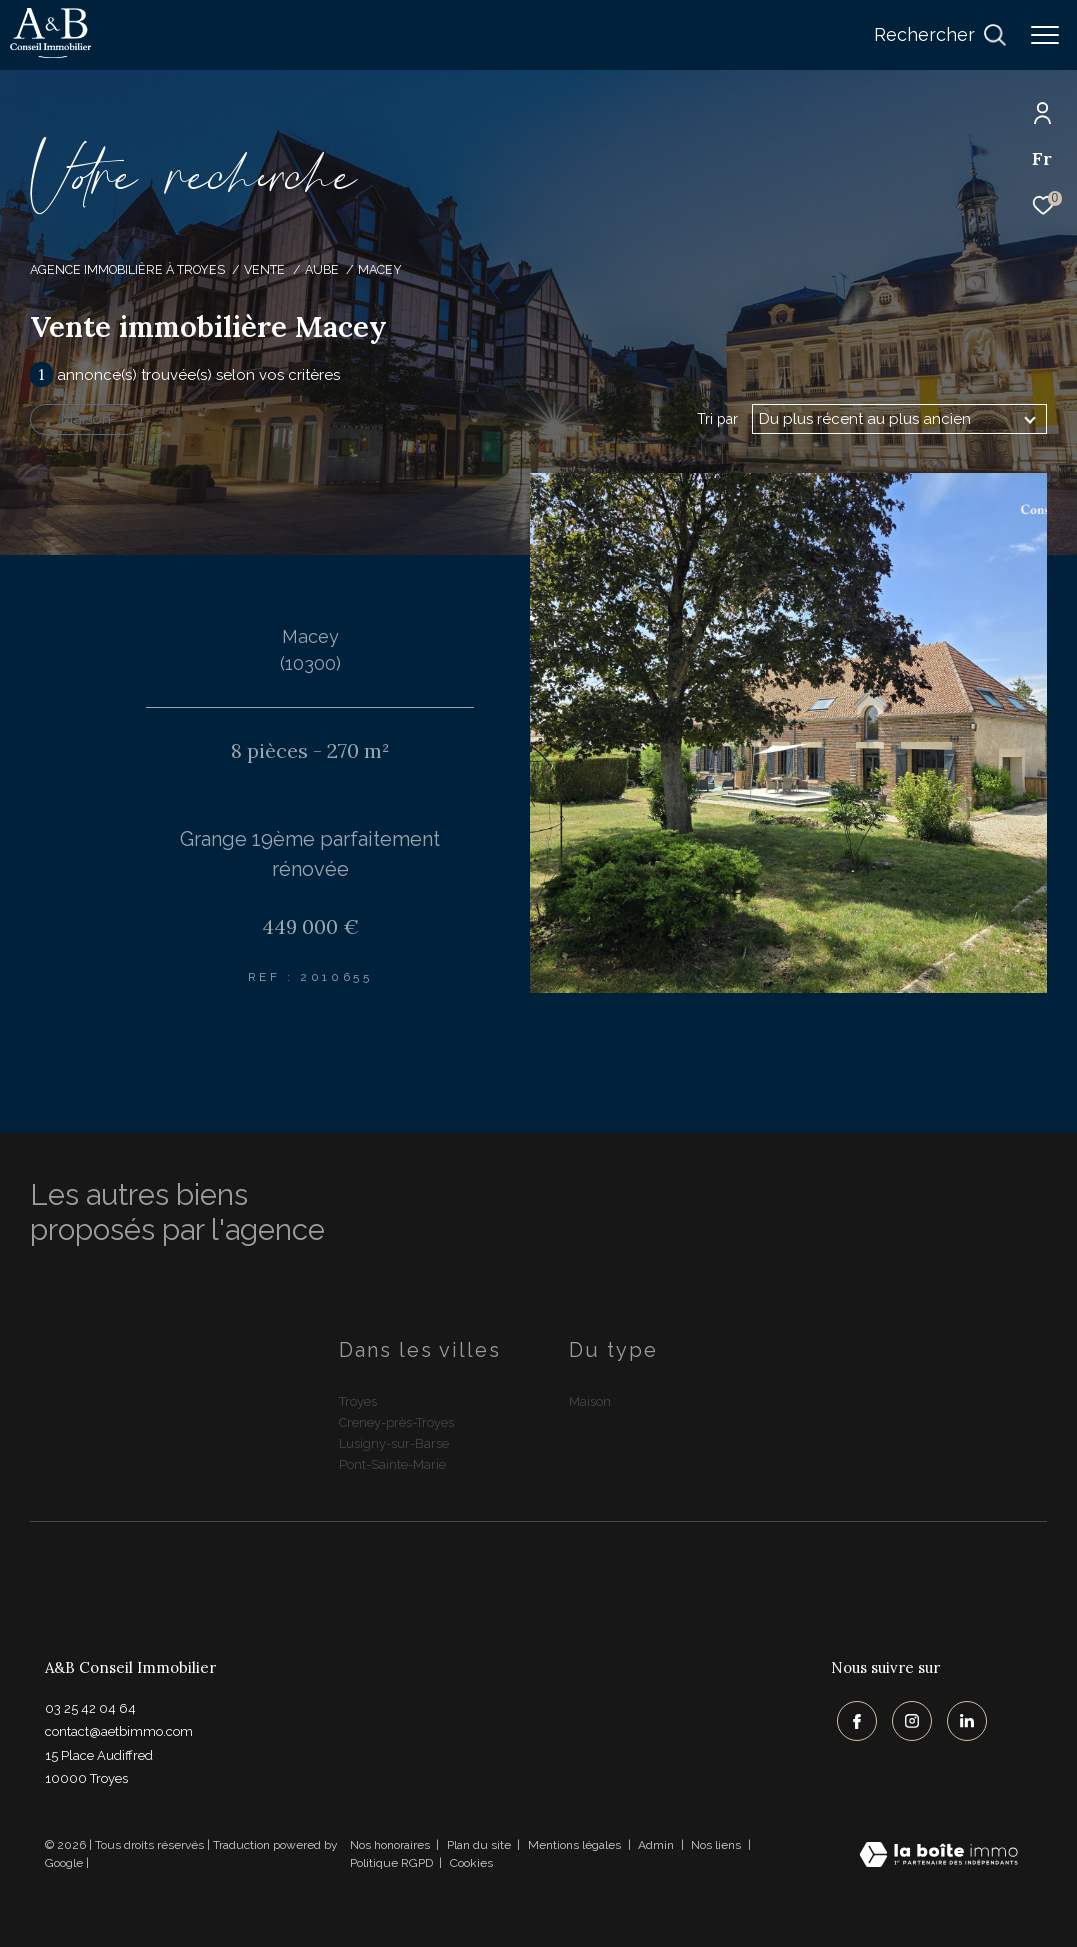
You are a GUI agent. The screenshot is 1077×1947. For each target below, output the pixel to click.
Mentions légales (576, 1845)
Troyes (358, 1401)
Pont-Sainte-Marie (392, 1464)
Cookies (471, 1863)
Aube (322, 269)
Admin (657, 1845)
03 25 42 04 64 (90, 1708)
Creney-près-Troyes (396, 1422)
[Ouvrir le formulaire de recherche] (940, 35)
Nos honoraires (390, 1845)
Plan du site (480, 1845)
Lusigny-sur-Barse (394, 1443)
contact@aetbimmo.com (119, 1731)
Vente (264, 269)
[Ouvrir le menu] (1045, 35)
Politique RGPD (391, 1863)
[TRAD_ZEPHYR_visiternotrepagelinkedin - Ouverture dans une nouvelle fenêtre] (961, 1716)
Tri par (717, 419)
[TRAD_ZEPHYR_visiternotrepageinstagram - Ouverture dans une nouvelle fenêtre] (906, 1716)
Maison (86, 419)
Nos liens (717, 1845)
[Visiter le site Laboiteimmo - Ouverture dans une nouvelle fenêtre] (938, 1856)
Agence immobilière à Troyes (127, 269)
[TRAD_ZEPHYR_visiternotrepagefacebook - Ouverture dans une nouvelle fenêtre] (851, 1716)
